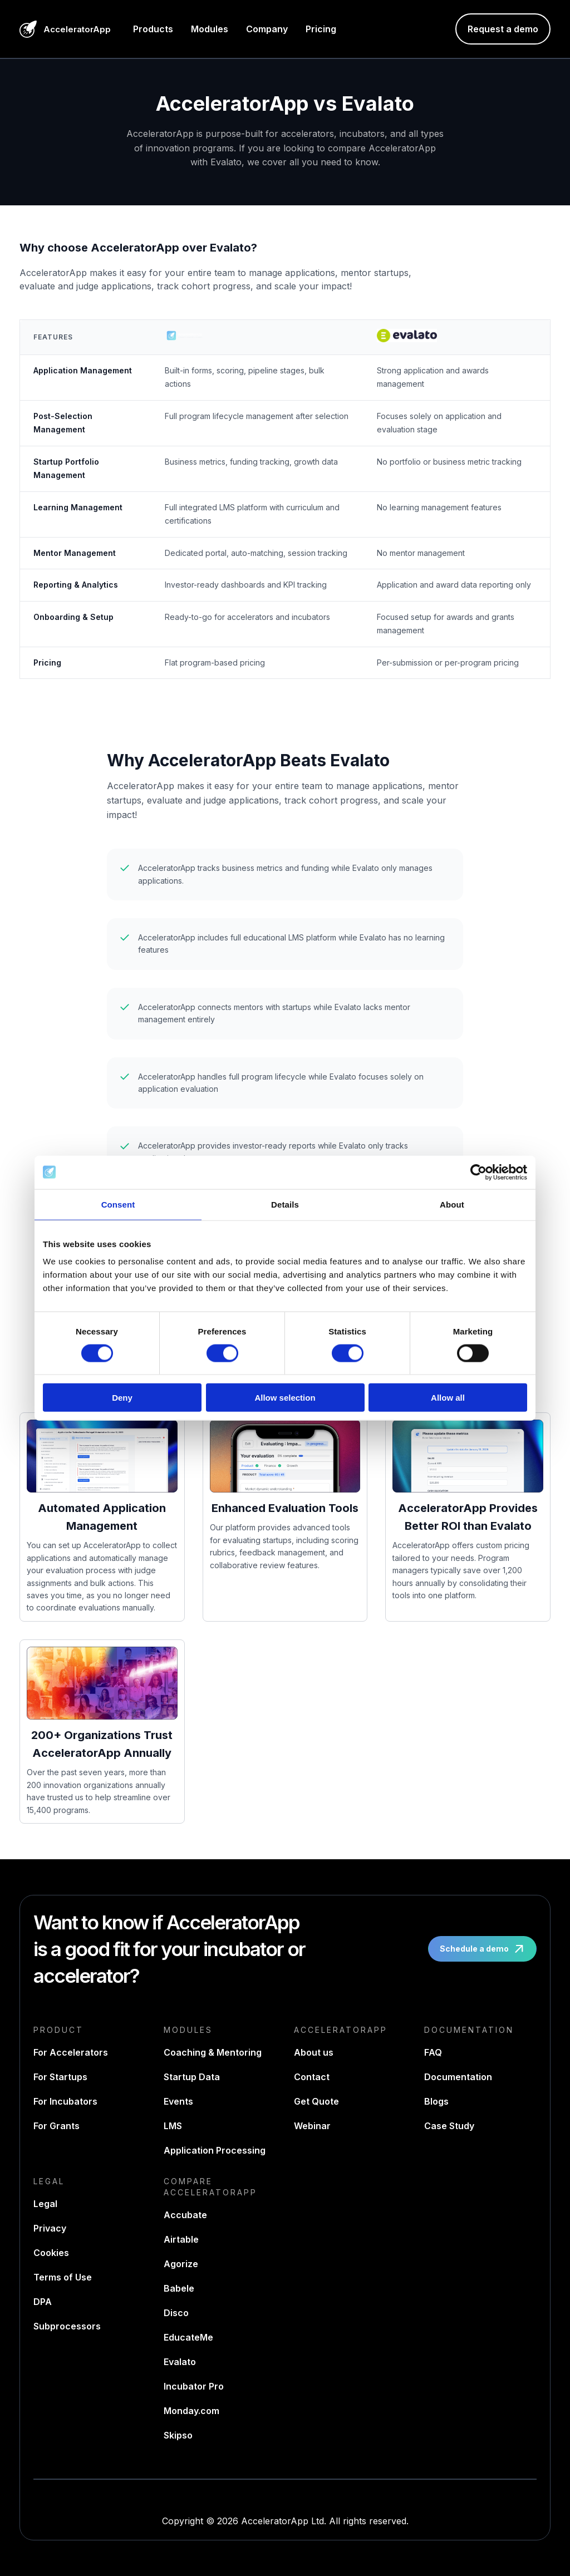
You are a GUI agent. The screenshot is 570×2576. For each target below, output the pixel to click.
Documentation (458, 2076)
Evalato (180, 2361)
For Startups (60, 2076)
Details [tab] (285, 1204)
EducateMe (188, 2337)
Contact (312, 2076)
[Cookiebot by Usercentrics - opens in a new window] (478, 1172)
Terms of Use (62, 2277)
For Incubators (65, 2101)
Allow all (448, 1397)
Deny (122, 1397)
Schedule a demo (483, 1949)
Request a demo (503, 29)
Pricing (321, 29)
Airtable (181, 2239)
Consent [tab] (118, 1204)
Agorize (181, 2263)
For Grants (56, 2125)
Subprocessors (67, 2326)
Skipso (178, 2435)
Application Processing (215, 2150)
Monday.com (191, 2410)
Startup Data (192, 2076)
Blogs (436, 2101)
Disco (176, 2312)
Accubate (185, 2214)
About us (313, 2052)
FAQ (433, 2052)
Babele (179, 2288)
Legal (45, 2203)
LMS (173, 2125)
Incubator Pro (194, 2386)
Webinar (312, 2125)
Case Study (449, 2125)
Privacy (49, 2228)
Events (178, 2101)
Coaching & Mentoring (213, 2052)
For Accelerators (70, 2052)
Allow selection (284, 1397)
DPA (42, 2301)
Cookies (51, 2252)
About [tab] (452, 1204)
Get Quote (316, 2101)
